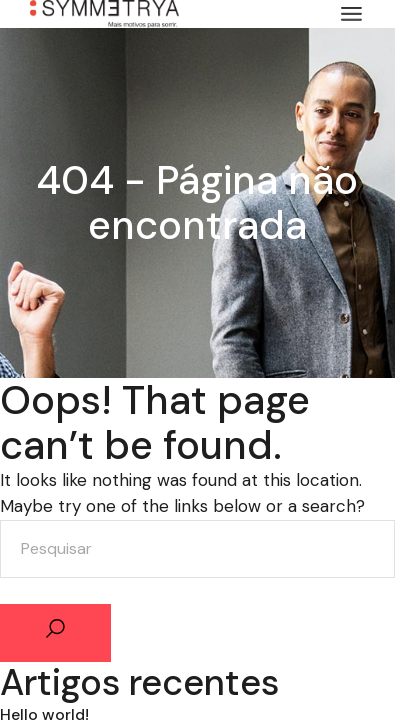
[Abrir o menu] (351, 14)
